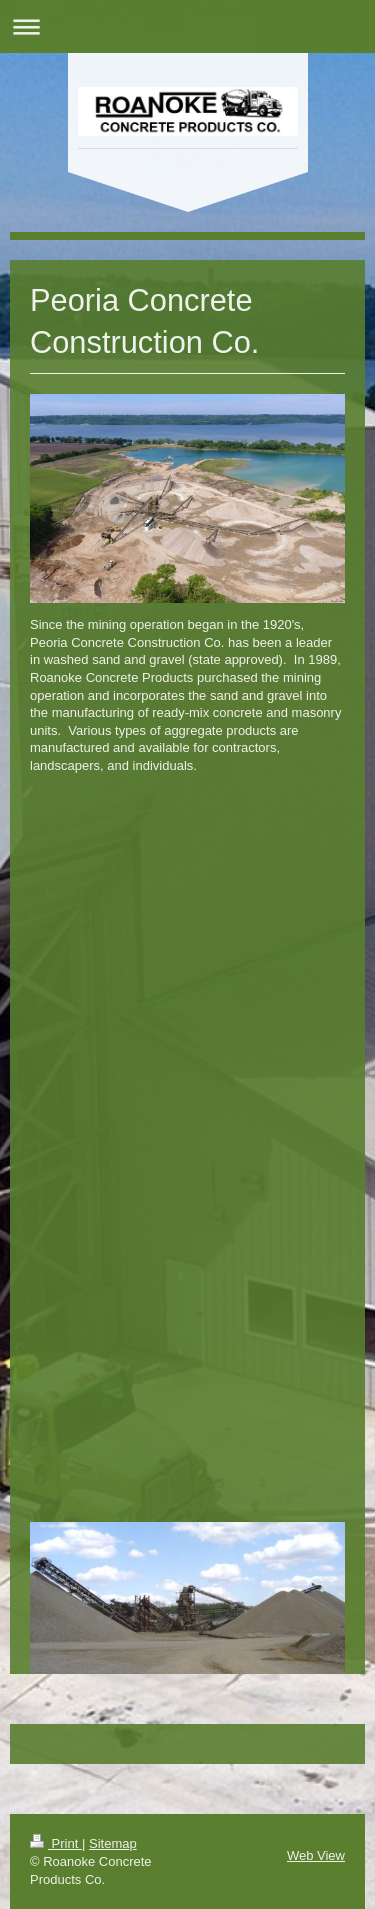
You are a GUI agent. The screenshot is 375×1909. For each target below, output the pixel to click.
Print (56, 1843)
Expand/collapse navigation (187, 26)
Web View (316, 1855)
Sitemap (113, 1843)
